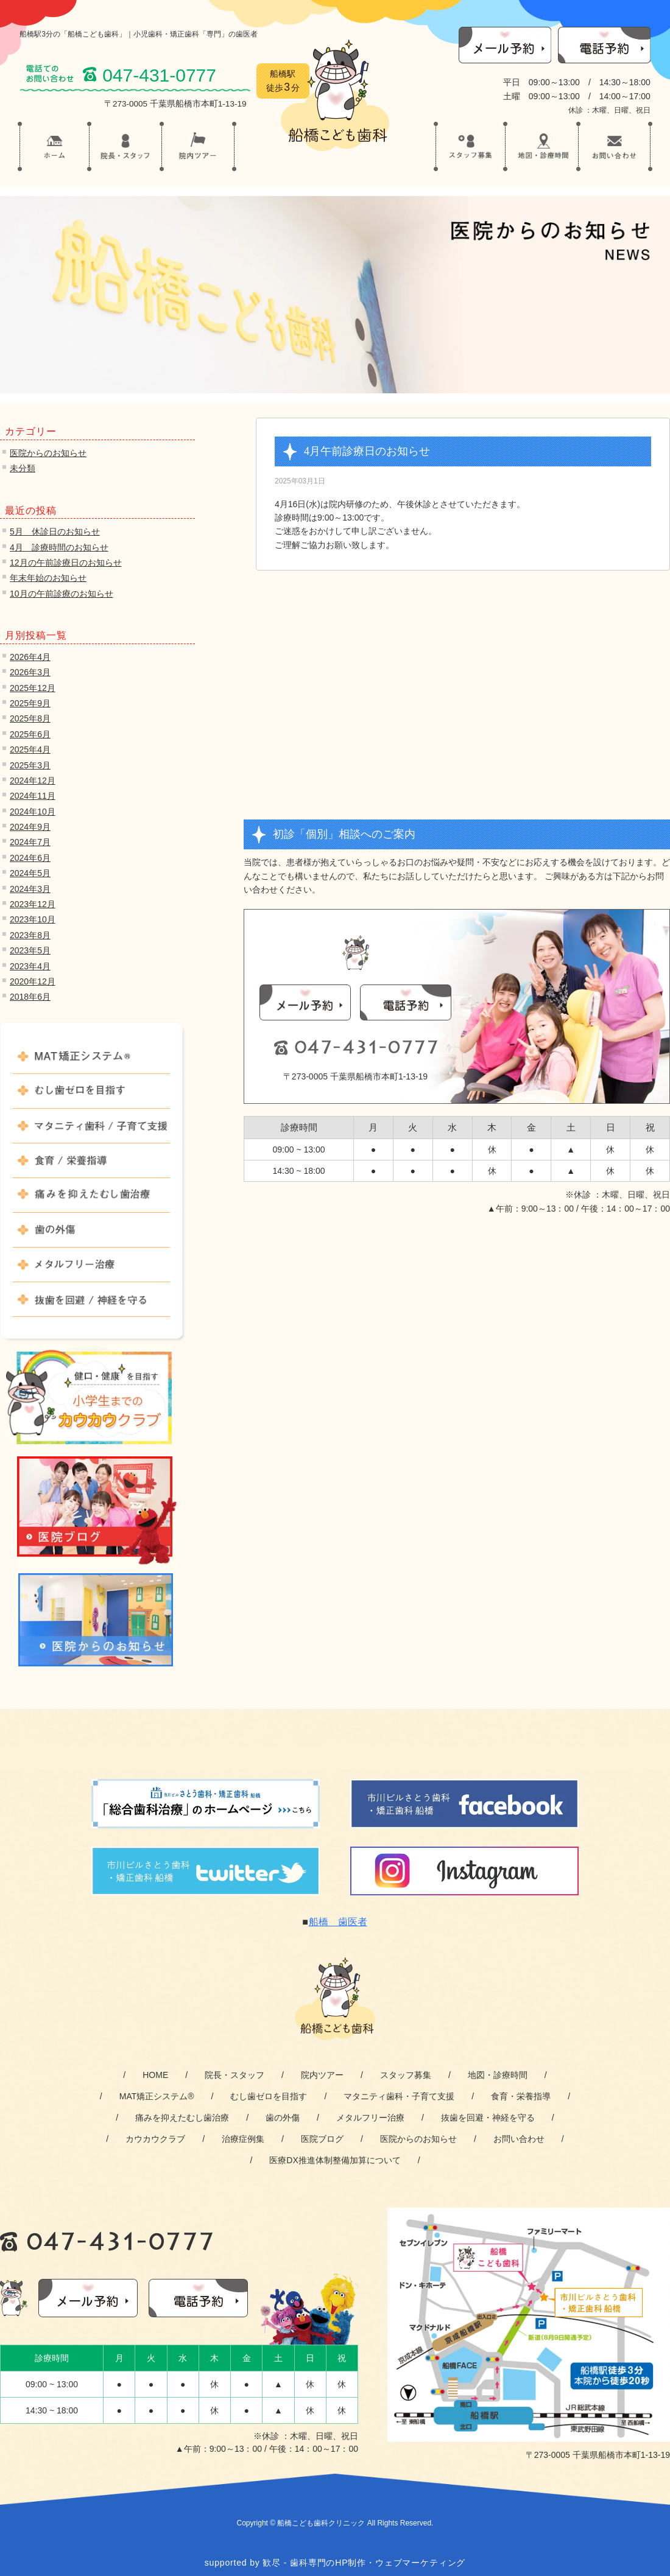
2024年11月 (32, 796)
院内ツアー (322, 2075)
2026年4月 (30, 657)
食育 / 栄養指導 (91, 1165)
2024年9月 (30, 827)
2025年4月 (30, 749)
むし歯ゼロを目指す (91, 1096)
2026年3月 (30, 672)
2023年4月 (30, 966)
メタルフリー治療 (91, 1270)
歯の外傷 (91, 1235)
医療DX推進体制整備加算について (334, 2160)
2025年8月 (30, 718)
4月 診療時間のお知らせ (59, 547)
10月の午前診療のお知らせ (61, 593)
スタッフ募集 (405, 2075)
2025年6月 (30, 734)
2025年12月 (32, 688)
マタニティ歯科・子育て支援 (399, 2096)
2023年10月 (32, 919)
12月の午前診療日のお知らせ (66, 562)
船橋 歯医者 (338, 1922)
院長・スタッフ (234, 2075)
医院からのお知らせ (48, 453)
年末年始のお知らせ (48, 578)
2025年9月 (30, 703)
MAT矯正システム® (91, 1061)
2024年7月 (30, 842)
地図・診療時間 (497, 2075)
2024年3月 (30, 889)
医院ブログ (322, 2139)
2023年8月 (30, 935)
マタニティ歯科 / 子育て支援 (91, 1131)
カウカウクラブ (155, 2139)
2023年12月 (32, 904)
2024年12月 (32, 780)
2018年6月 (30, 997)
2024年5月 (30, 873)
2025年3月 (30, 765)
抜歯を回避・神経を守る (488, 2117)
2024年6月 (30, 858)
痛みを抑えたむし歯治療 (91, 1200)
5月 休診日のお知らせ (55, 531)
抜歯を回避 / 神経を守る (91, 1304)
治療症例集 (243, 2139)
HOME (155, 2075)
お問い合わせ (519, 2139)
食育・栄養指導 (521, 2096)
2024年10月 (32, 811)
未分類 (22, 468)
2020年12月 (32, 981)
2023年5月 (30, 950)
